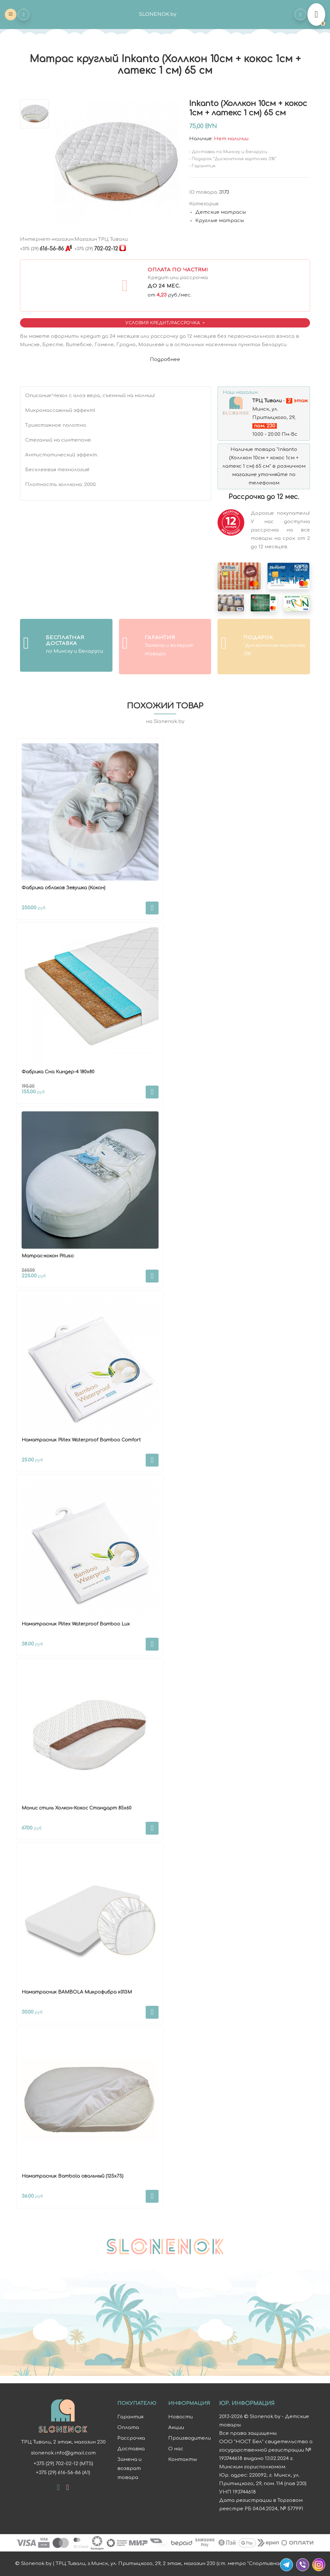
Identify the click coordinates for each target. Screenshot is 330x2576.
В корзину (152, 908)
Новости (180, 2417)
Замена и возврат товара (129, 2468)
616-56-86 (42, 249)
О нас (175, 2449)
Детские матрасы (220, 212)
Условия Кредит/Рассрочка (163, 322)
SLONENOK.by (157, 14)
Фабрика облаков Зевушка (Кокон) (63, 887)
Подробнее (165, 359)
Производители (189, 2438)
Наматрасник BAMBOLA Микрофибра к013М (77, 1992)
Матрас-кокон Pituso (48, 1256)
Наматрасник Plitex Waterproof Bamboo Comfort (81, 1440)
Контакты (182, 2459)
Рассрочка (131, 2438)
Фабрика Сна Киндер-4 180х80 (58, 1071)
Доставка (131, 2449)
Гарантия (130, 2417)
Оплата (128, 2427)
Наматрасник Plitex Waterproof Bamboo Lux (76, 1624)
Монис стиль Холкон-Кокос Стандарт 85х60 (76, 1808)
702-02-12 (96, 249)
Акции (176, 2427)
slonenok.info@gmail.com (63, 2453)
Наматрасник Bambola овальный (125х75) (72, 2176)
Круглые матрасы (219, 220)
